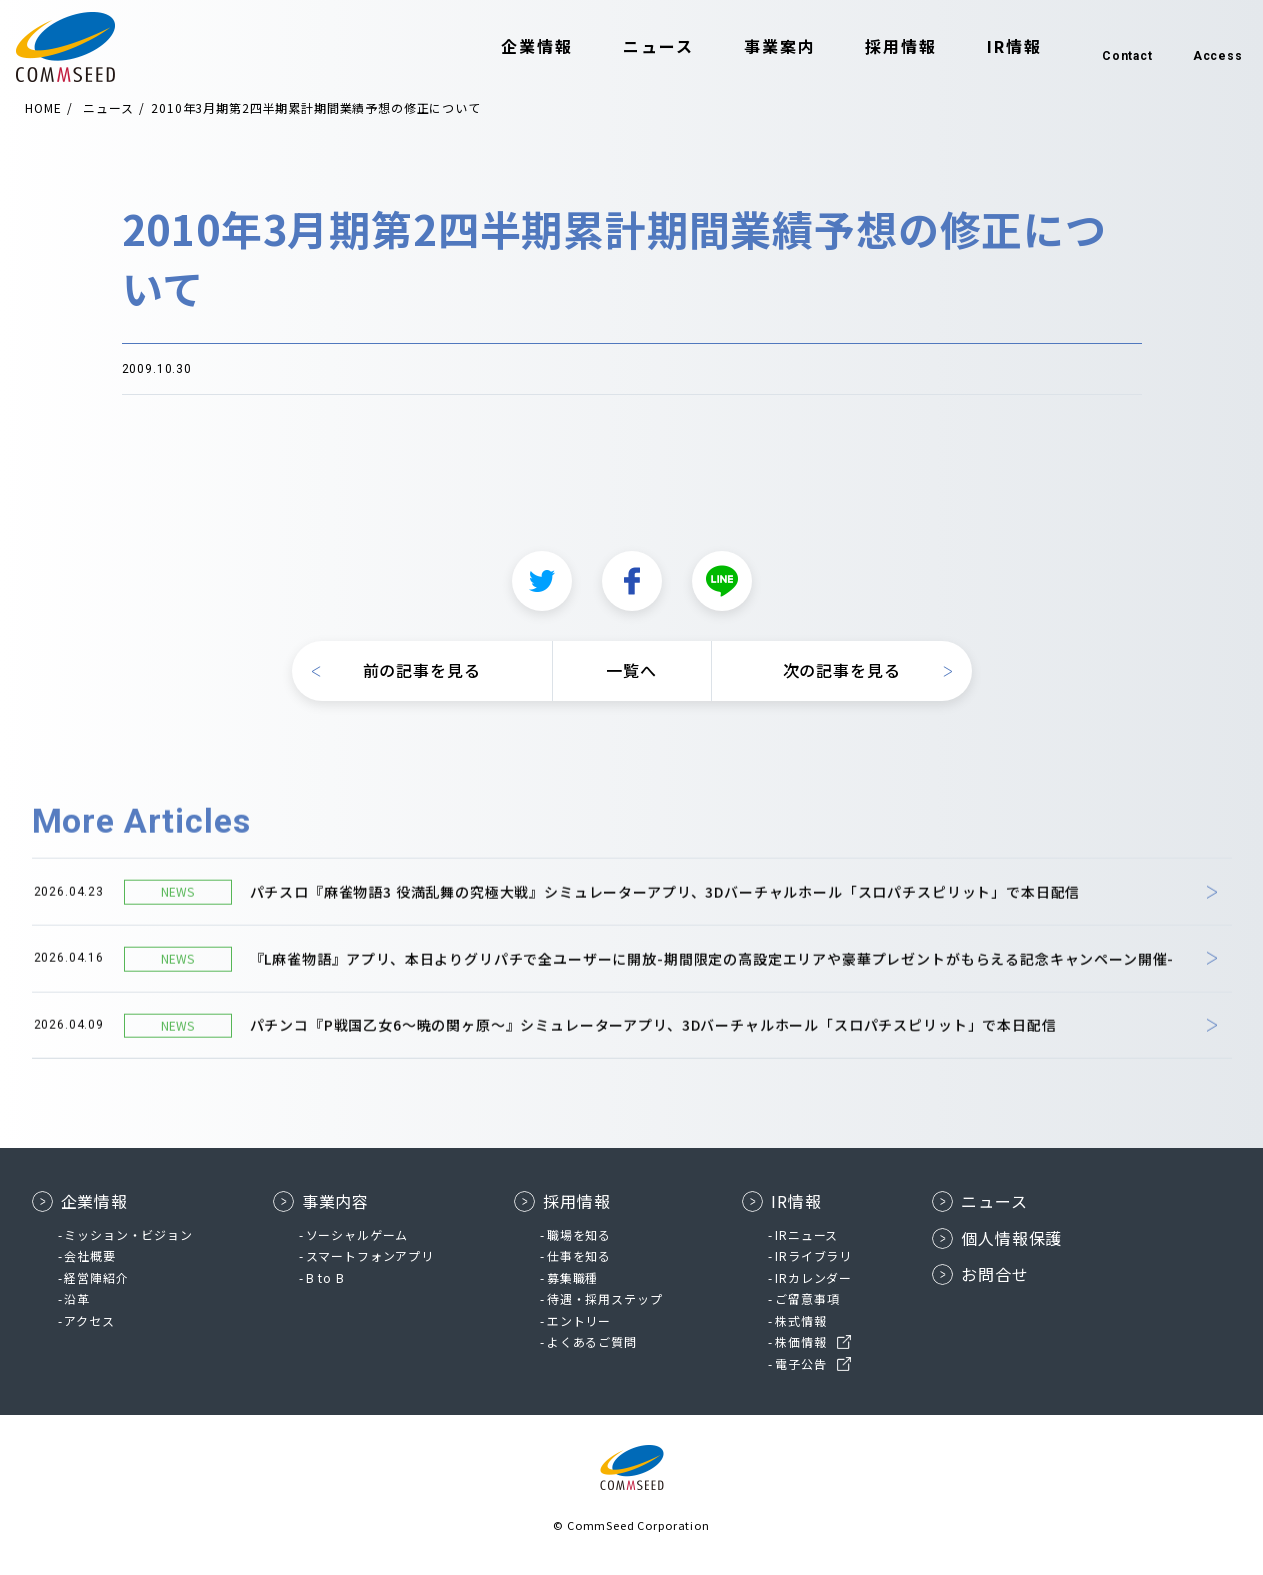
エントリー (579, 1320)
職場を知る (579, 1234)
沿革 (77, 1298)
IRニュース (806, 1234)
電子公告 (800, 1363)
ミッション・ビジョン (128, 1234)
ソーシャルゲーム (357, 1234)
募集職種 (572, 1277)
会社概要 (89, 1255)
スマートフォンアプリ (370, 1255)
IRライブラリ (813, 1255)
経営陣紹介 (96, 1277)
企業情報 (503, 48)
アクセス (89, 1320)
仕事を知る (579, 1255)
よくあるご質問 (592, 1341)
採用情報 (867, 48)
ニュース (623, 48)
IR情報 (979, 48)
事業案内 (745, 48)
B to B (325, 1277)
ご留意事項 (807, 1298)
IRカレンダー (813, 1277)
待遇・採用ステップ (605, 1298)
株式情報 (800, 1320)
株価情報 (800, 1341)
